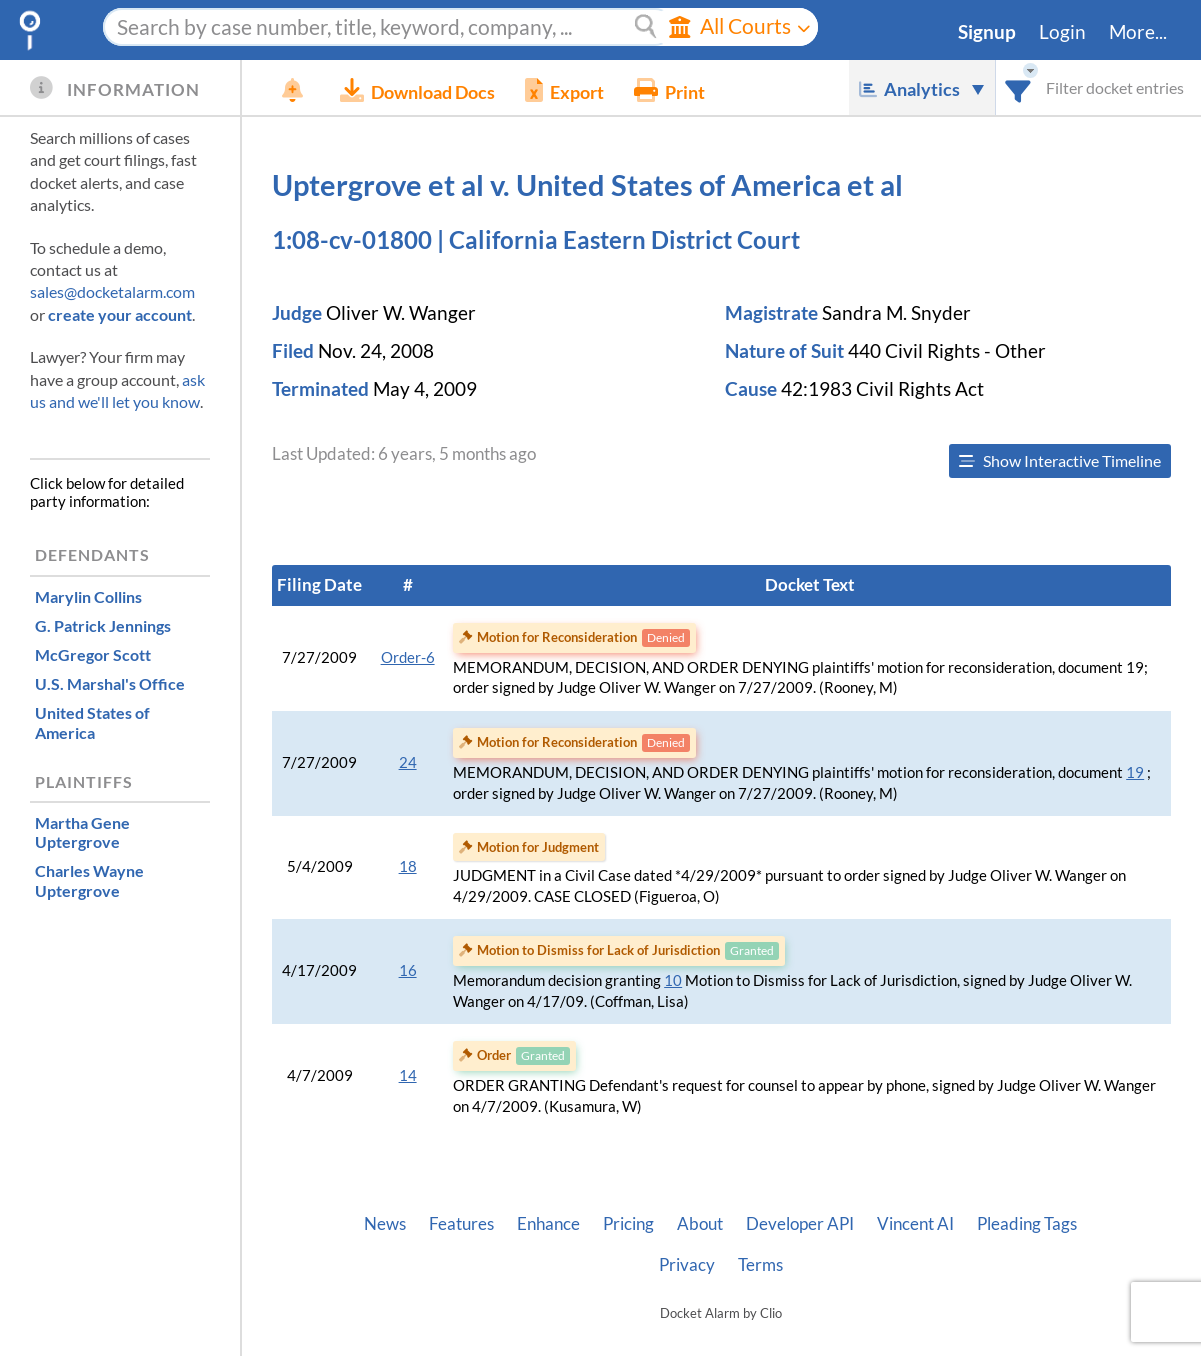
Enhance (548, 1224)
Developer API (800, 1224)
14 (408, 1075)
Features (461, 1224)
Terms (760, 1265)
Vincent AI (915, 1224)
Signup (987, 32)
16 (408, 970)
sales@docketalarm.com (112, 291)
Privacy (687, 1265)
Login (1062, 32)
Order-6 (408, 657)
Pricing (628, 1224)
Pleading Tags (1027, 1224)
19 (1135, 772)
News (385, 1224)
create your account (120, 314)
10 (673, 980)
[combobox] (1018, 87)
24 (408, 762)
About (700, 1224)
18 (408, 866)
